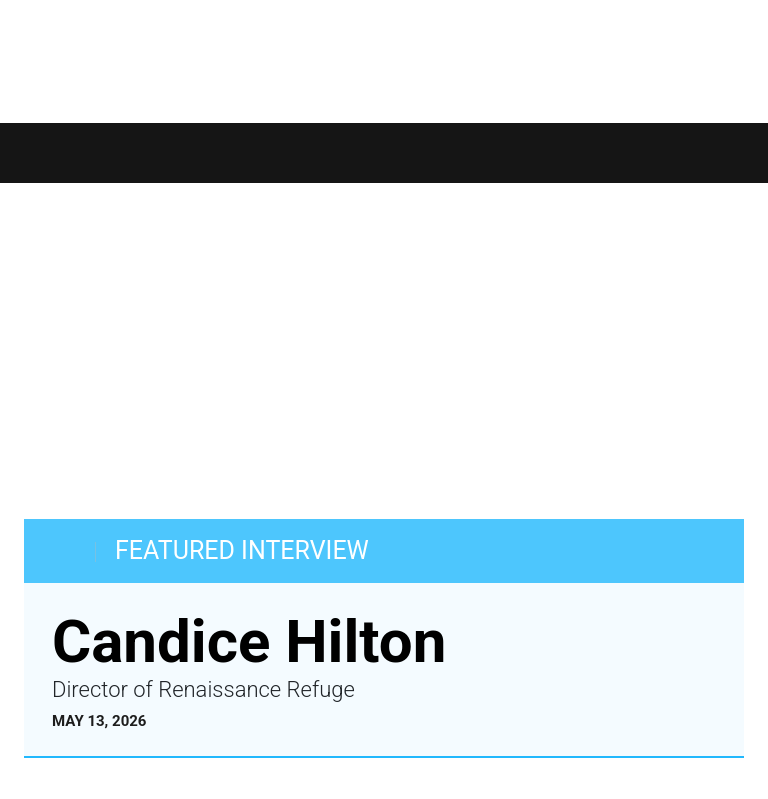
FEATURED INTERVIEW (242, 550)
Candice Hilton (249, 641)
